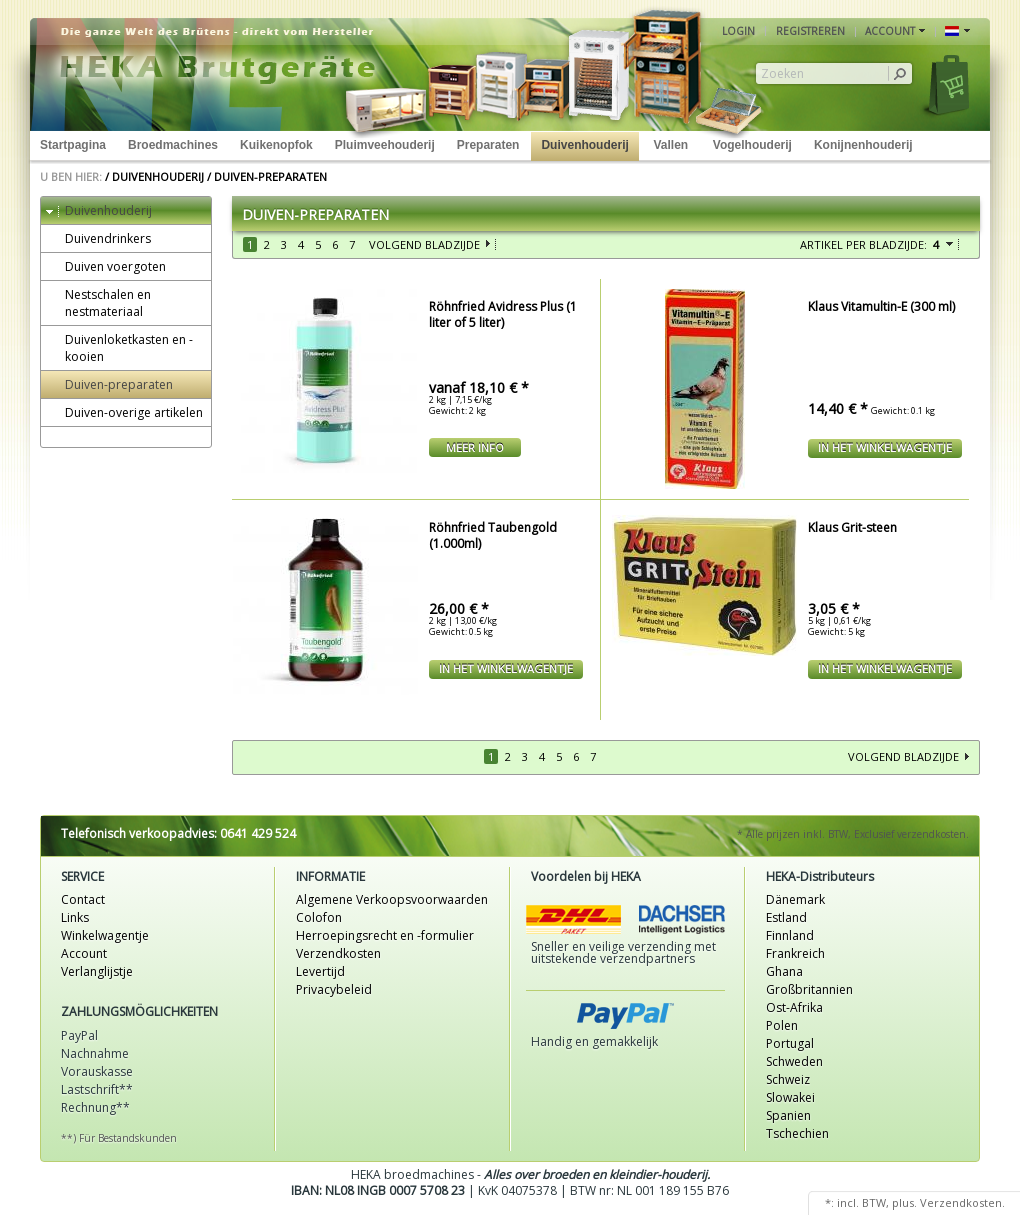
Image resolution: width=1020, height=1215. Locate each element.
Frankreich (795, 953)
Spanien (788, 1115)
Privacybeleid (334, 989)
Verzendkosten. (962, 1202)
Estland (786, 917)
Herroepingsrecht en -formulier (385, 935)
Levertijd (320, 971)
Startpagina (73, 145)
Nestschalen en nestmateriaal (98, 303)
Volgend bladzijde (424, 244)
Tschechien (797, 1133)
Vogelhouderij (752, 145)
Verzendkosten (338, 953)
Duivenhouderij (584, 145)
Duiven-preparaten (270, 176)
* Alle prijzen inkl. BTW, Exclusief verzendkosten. (853, 834)
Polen (782, 1025)
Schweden (794, 1061)
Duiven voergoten (106, 266)
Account (84, 953)
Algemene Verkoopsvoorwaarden (392, 899)
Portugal (790, 1043)
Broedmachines (173, 145)
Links (75, 917)
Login (738, 31)
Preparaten (488, 145)
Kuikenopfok (276, 145)
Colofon (319, 917)
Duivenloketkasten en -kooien (119, 348)
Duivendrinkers (98, 238)
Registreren (810, 31)
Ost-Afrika (794, 1007)
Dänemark (795, 899)
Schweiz (788, 1079)
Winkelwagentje (105, 935)
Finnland (790, 935)
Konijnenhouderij (863, 145)
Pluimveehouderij (385, 145)
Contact (83, 899)
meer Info (475, 447)
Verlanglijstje (97, 971)
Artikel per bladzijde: (863, 244)
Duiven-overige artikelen (124, 412)
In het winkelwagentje (885, 447)
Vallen (670, 145)
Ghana (784, 971)
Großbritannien (809, 989)
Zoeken (782, 74)
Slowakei (790, 1097)
